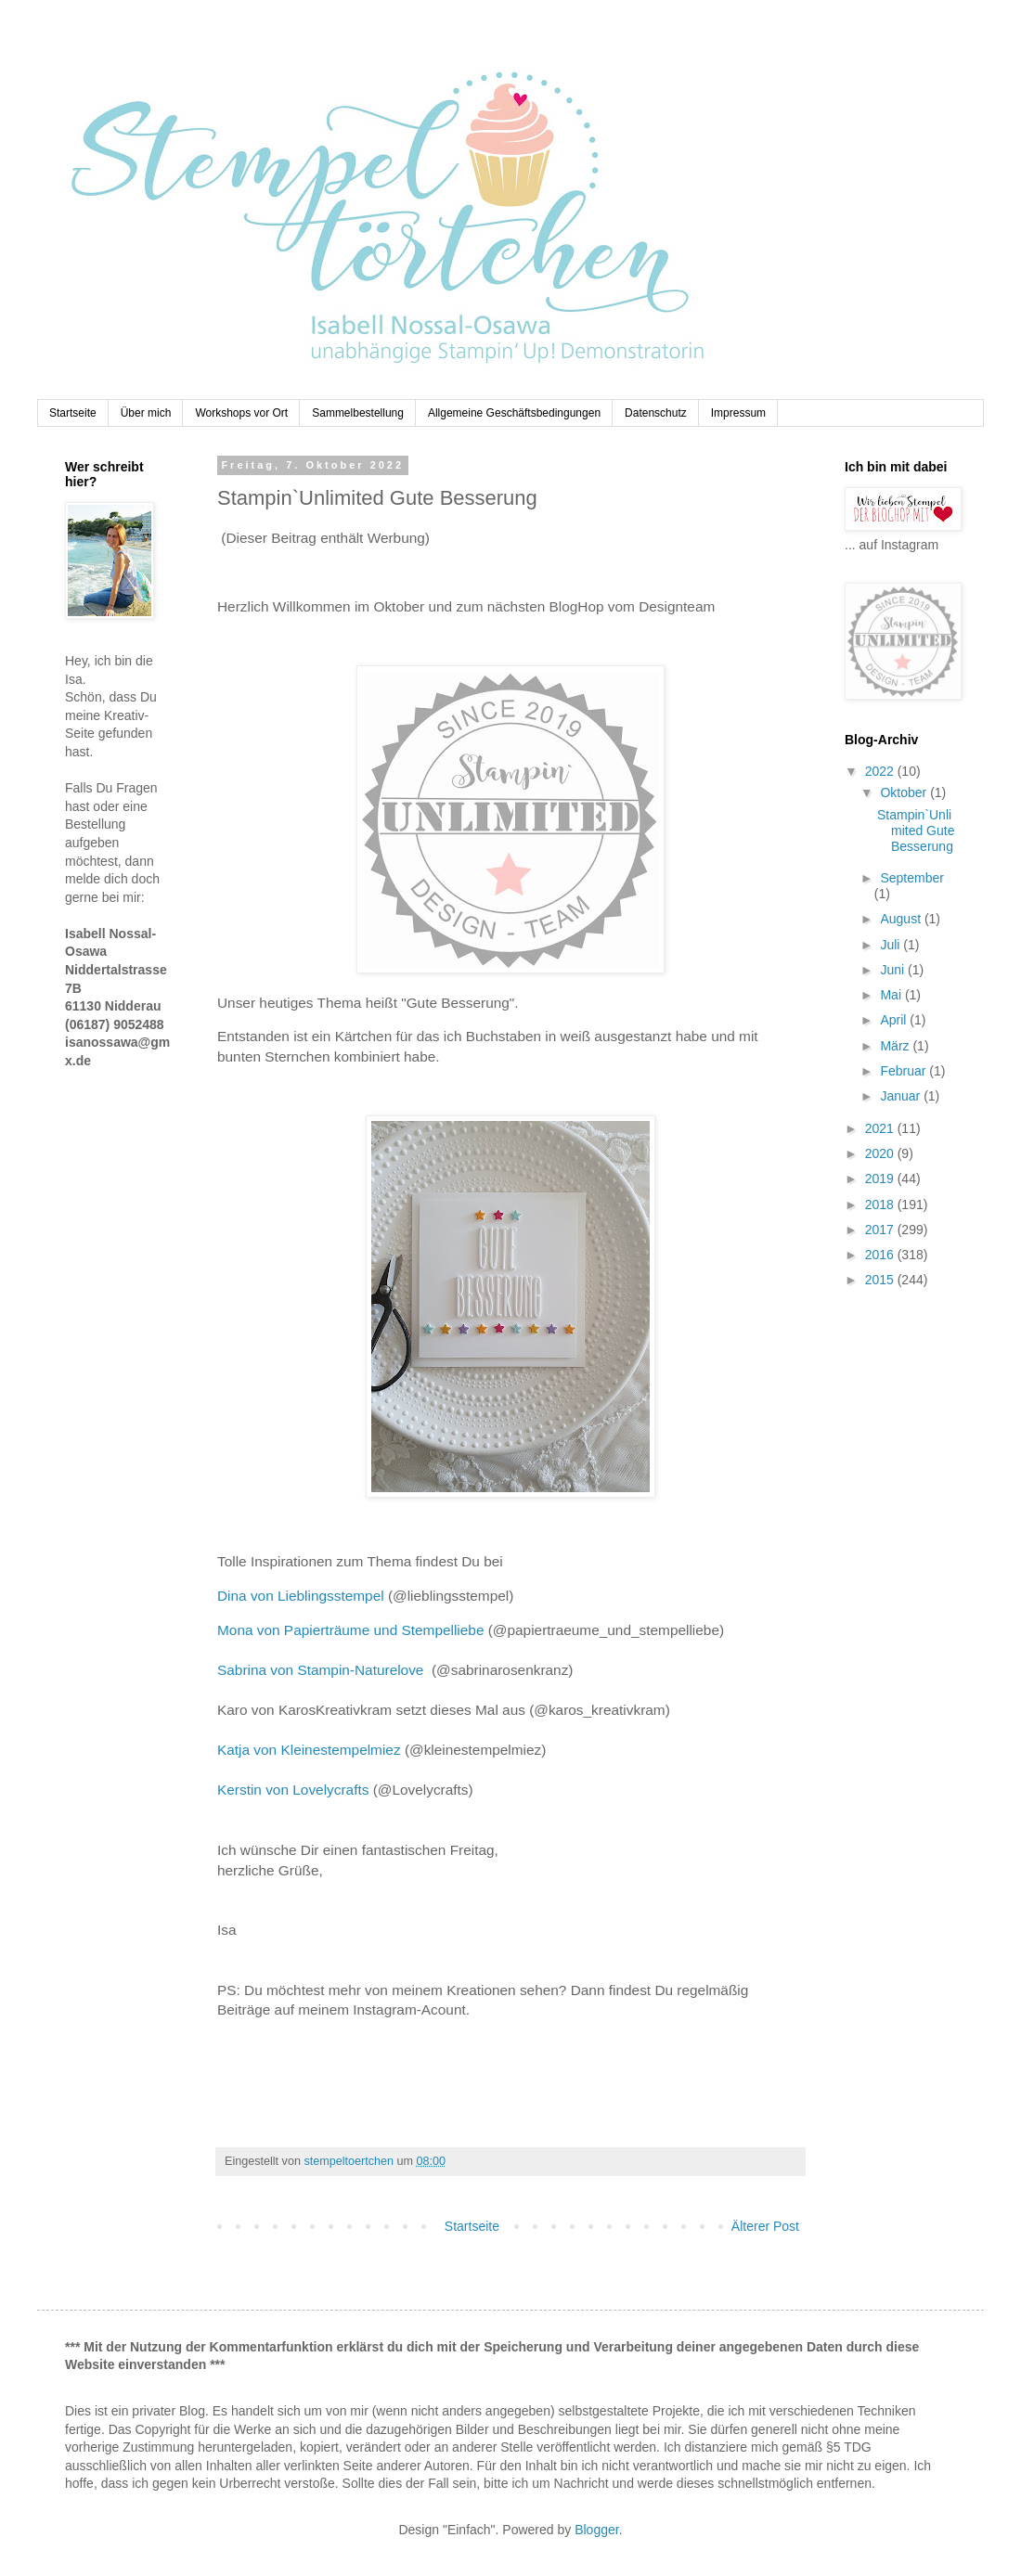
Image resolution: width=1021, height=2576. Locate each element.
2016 (881, 1254)
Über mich (146, 412)
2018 (881, 1204)
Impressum (738, 412)
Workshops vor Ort (241, 412)
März (896, 1045)
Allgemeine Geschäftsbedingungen (514, 412)
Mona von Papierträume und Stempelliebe (350, 1630)
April (895, 1019)
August (902, 918)
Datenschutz (656, 412)
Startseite (73, 412)
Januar (902, 1095)
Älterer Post (765, 2226)
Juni (894, 969)
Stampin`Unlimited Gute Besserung (915, 830)
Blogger (596, 2529)
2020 (881, 1153)
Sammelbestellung (358, 412)
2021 (881, 1128)
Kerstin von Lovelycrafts (292, 1789)
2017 (881, 1229)
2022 (881, 771)
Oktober (905, 792)
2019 (881, 1178)
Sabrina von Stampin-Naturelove (324, 1670)
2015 (881, 1279)
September (911, 877)
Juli (891, 944)
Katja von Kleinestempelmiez (309, 1750)
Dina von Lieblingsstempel (300, 1596)
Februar (904, 1070)
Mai (892, 994)
